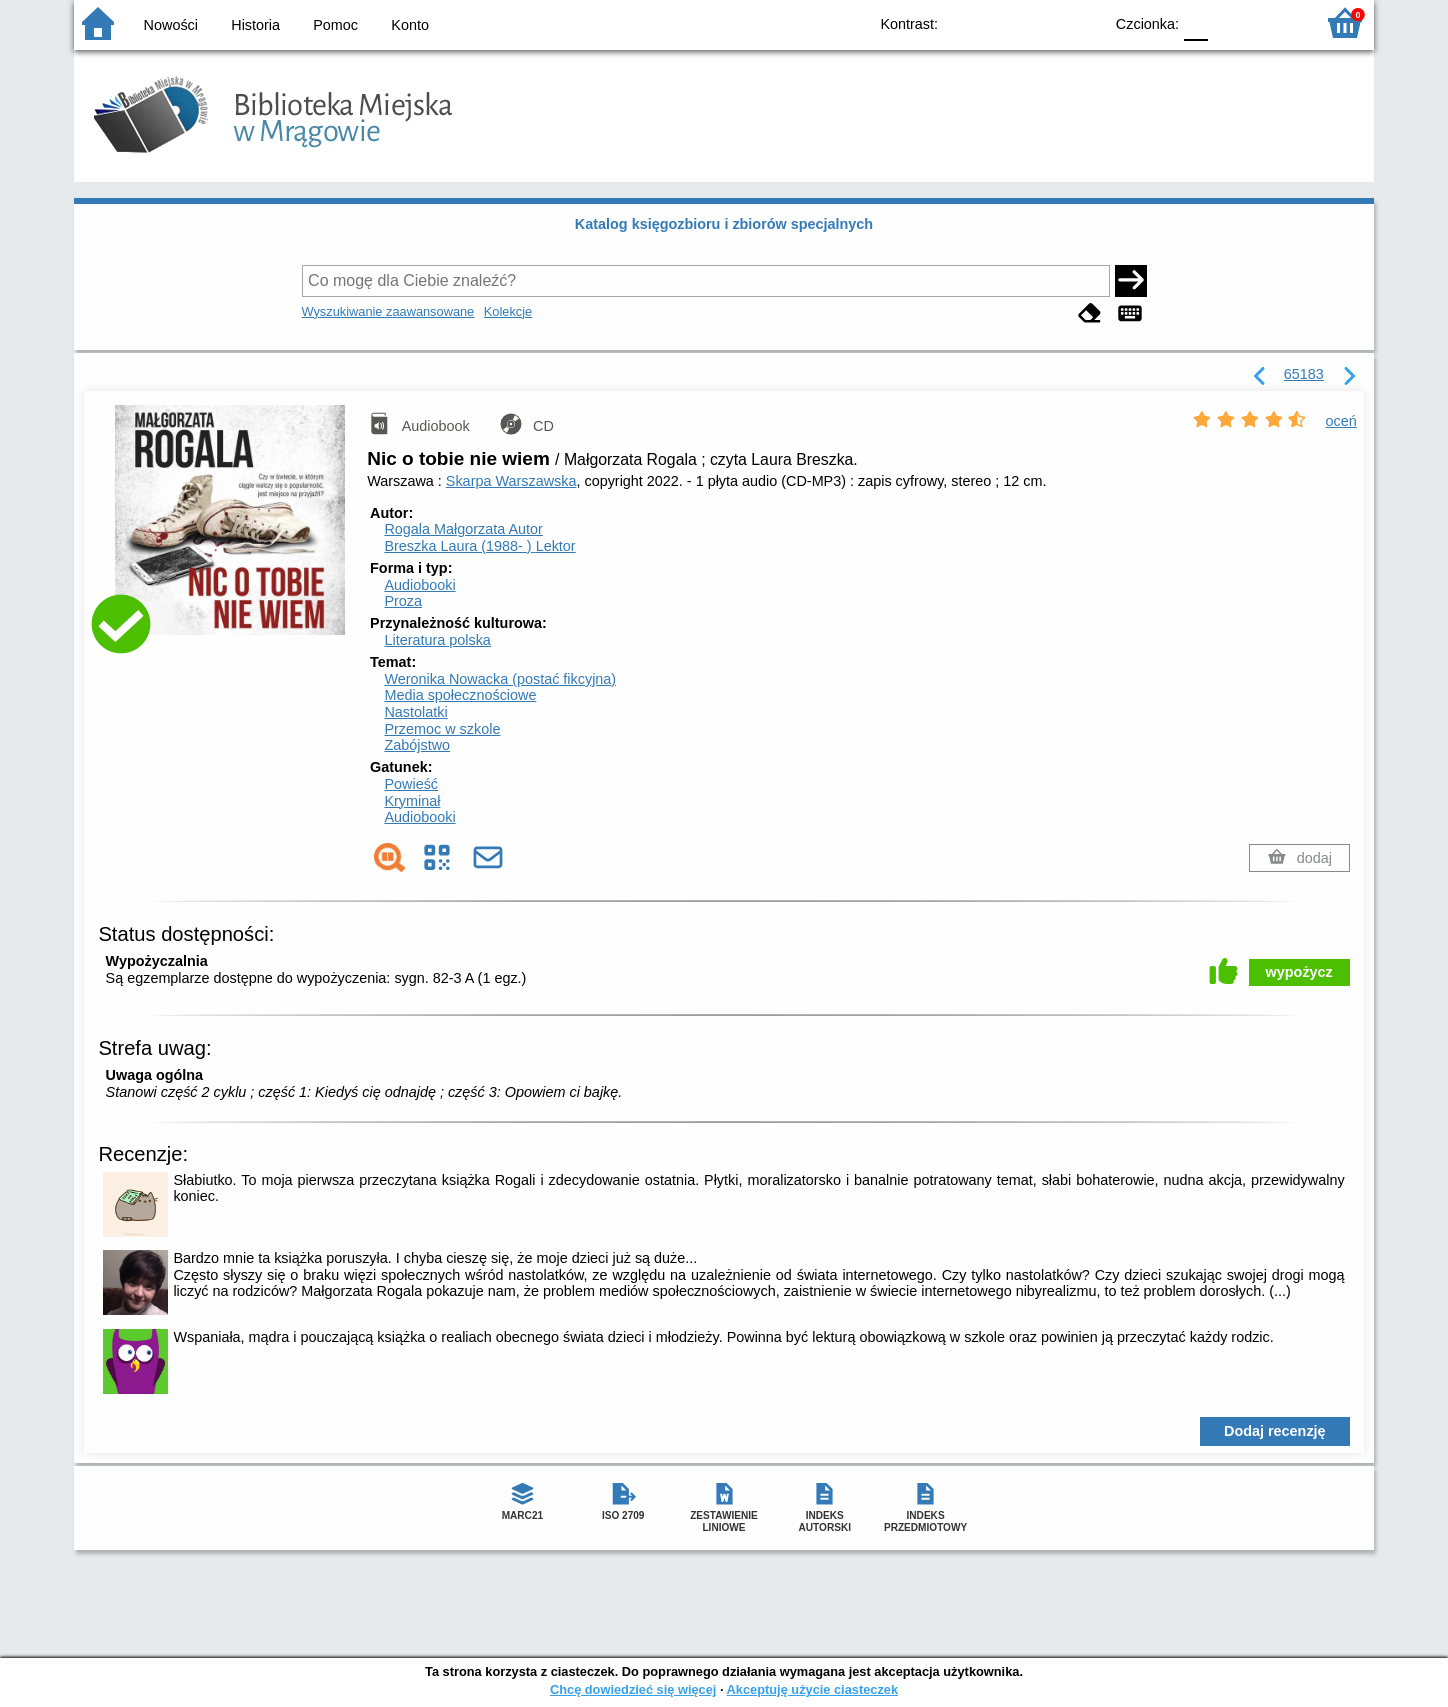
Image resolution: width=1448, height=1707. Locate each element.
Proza (403, 601)
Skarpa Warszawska (511, 481)
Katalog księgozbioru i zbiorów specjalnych (724, 224)
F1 (1230, 22)
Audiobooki (419, 585)
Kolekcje (508, 311)
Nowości (171, 25)
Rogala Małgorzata (463, 529)
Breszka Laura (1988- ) (479, 546)
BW (1001, 22)
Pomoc (335, 25)
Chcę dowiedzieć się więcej (633, 1689)
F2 (1276, 22)
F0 (1195, 22)
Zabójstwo (417, 745)
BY (1081, 22)
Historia (255, 25)
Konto (410, 25)
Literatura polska (437, 640)
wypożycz (1299, 972)
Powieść (411, 784)
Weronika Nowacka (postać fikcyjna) (500, 679)
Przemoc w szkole (442, 729)
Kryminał (412, 801)
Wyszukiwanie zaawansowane (388, 311)
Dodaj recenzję (1275, 1431)
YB (1041, 22)
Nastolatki (415, 712)
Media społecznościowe (460, 695)
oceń (1341, 421)
